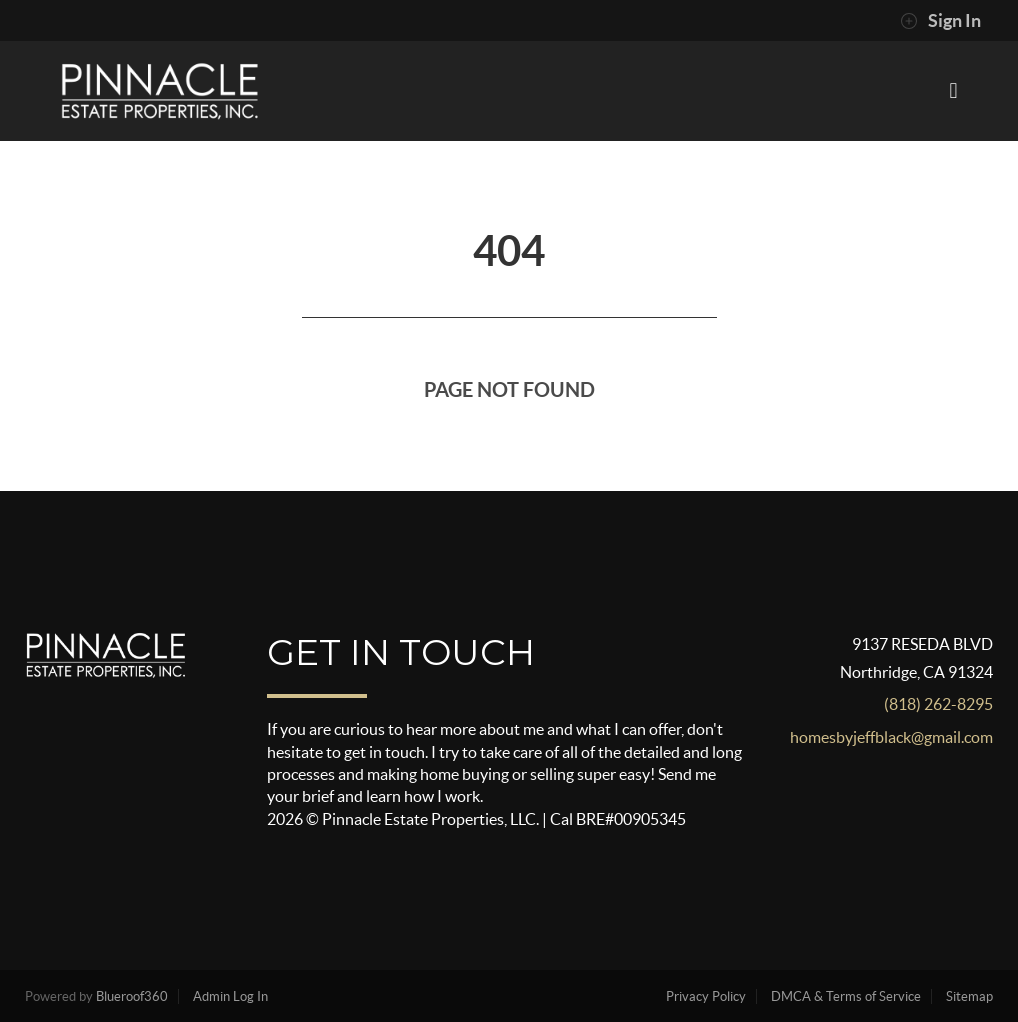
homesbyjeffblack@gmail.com (891, 737)
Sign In (940, 21)
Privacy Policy (706, 996)
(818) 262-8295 (938, 704)
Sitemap (969, 996)
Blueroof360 (132, 996)
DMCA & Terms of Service (846, 996)
